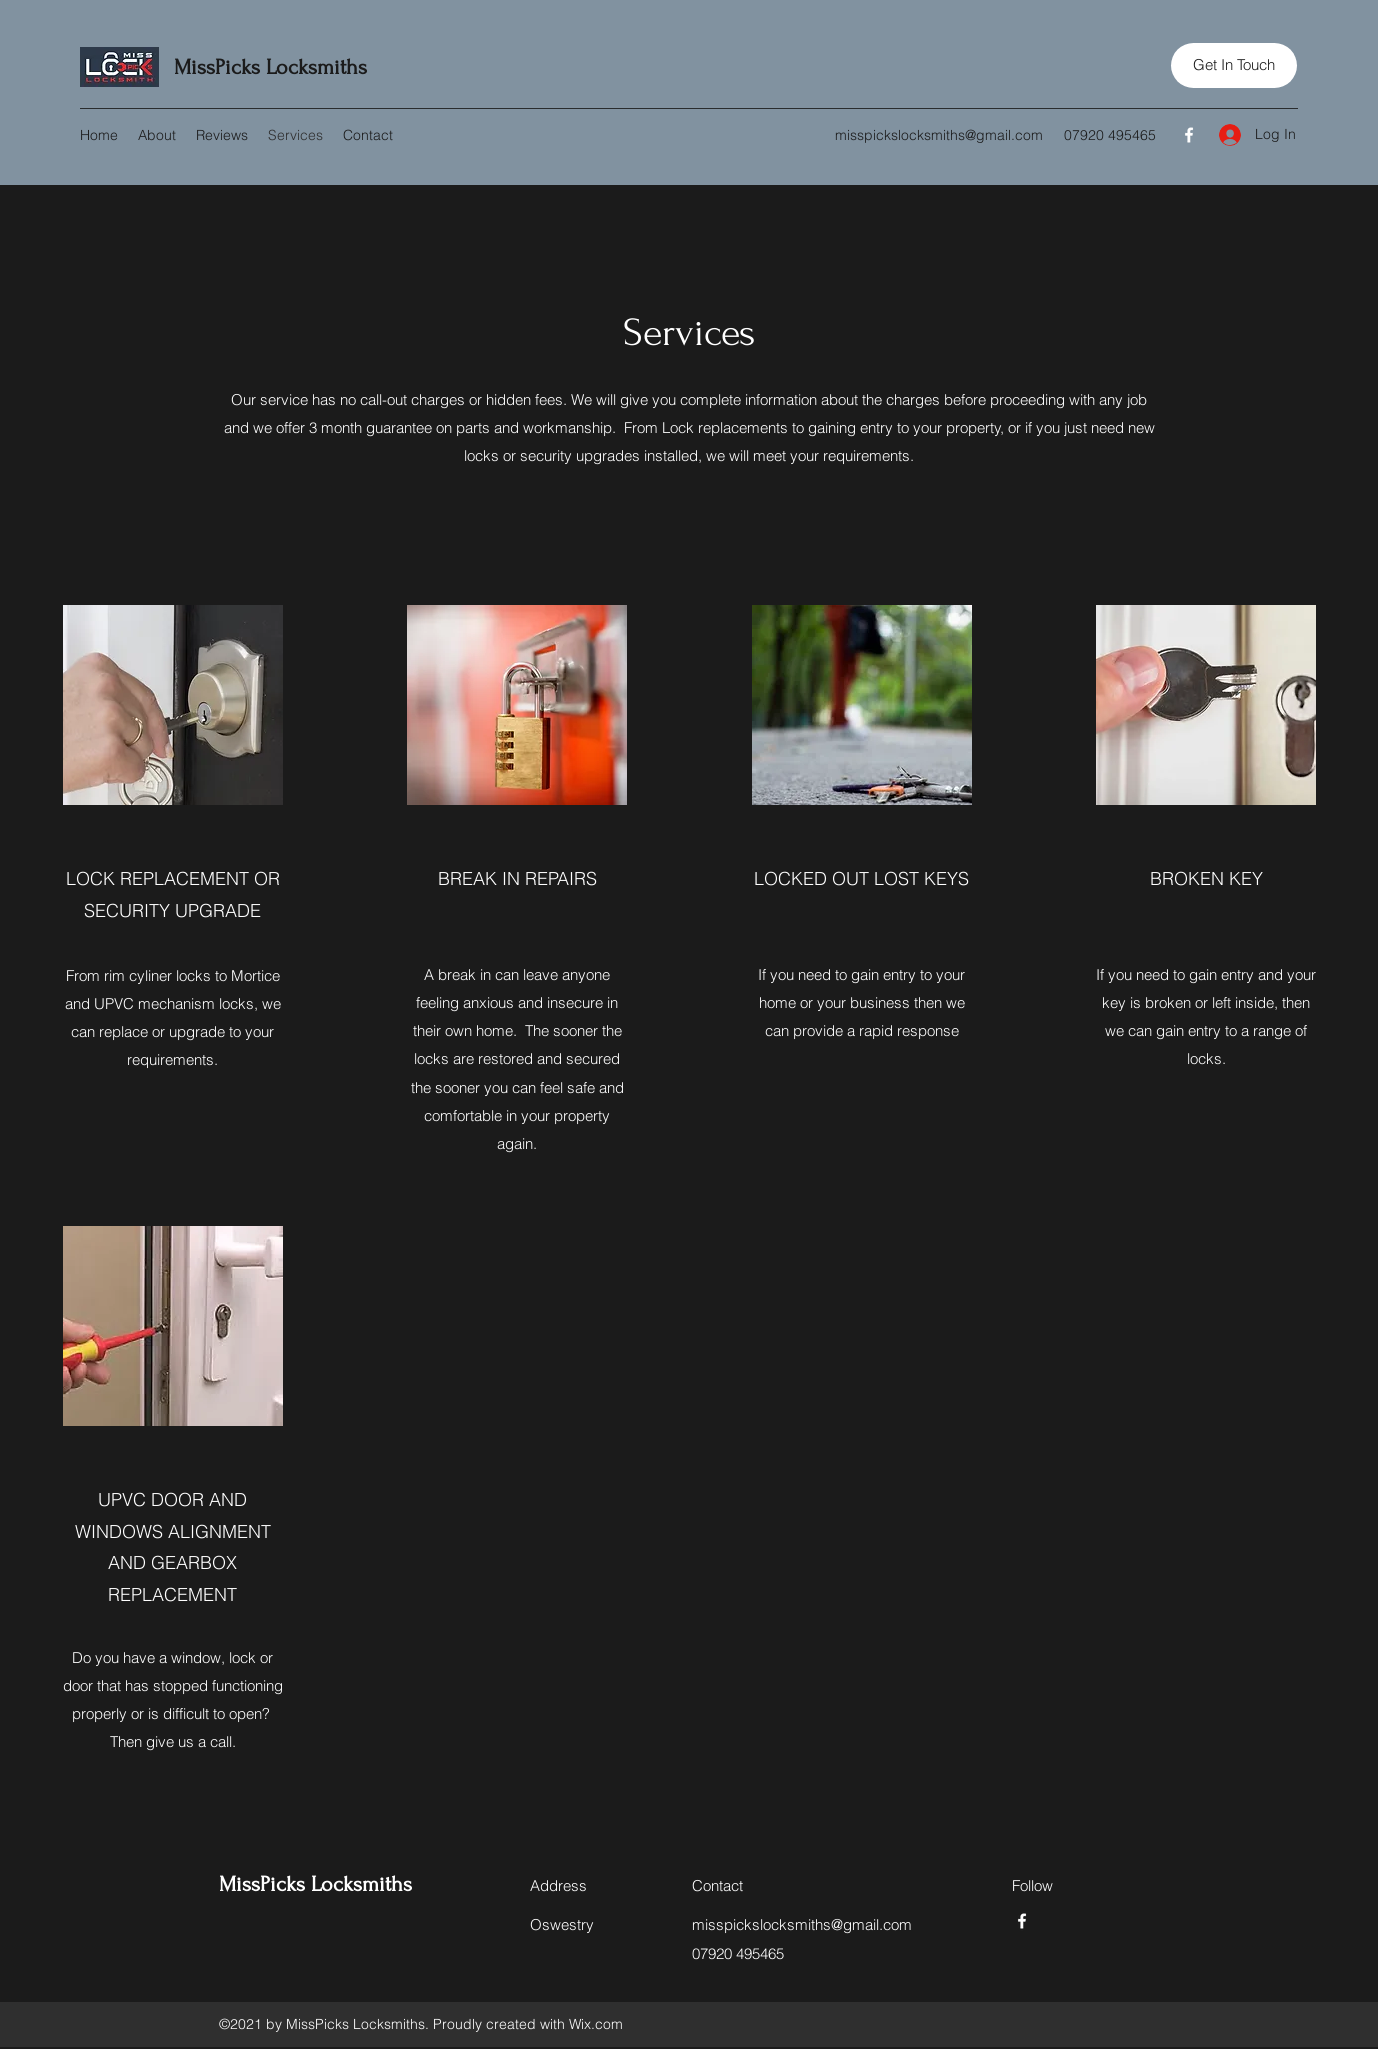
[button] (1234, 65)
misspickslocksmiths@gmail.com (939, 135)
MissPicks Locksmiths (270, 67)
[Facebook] (1189, 135)
